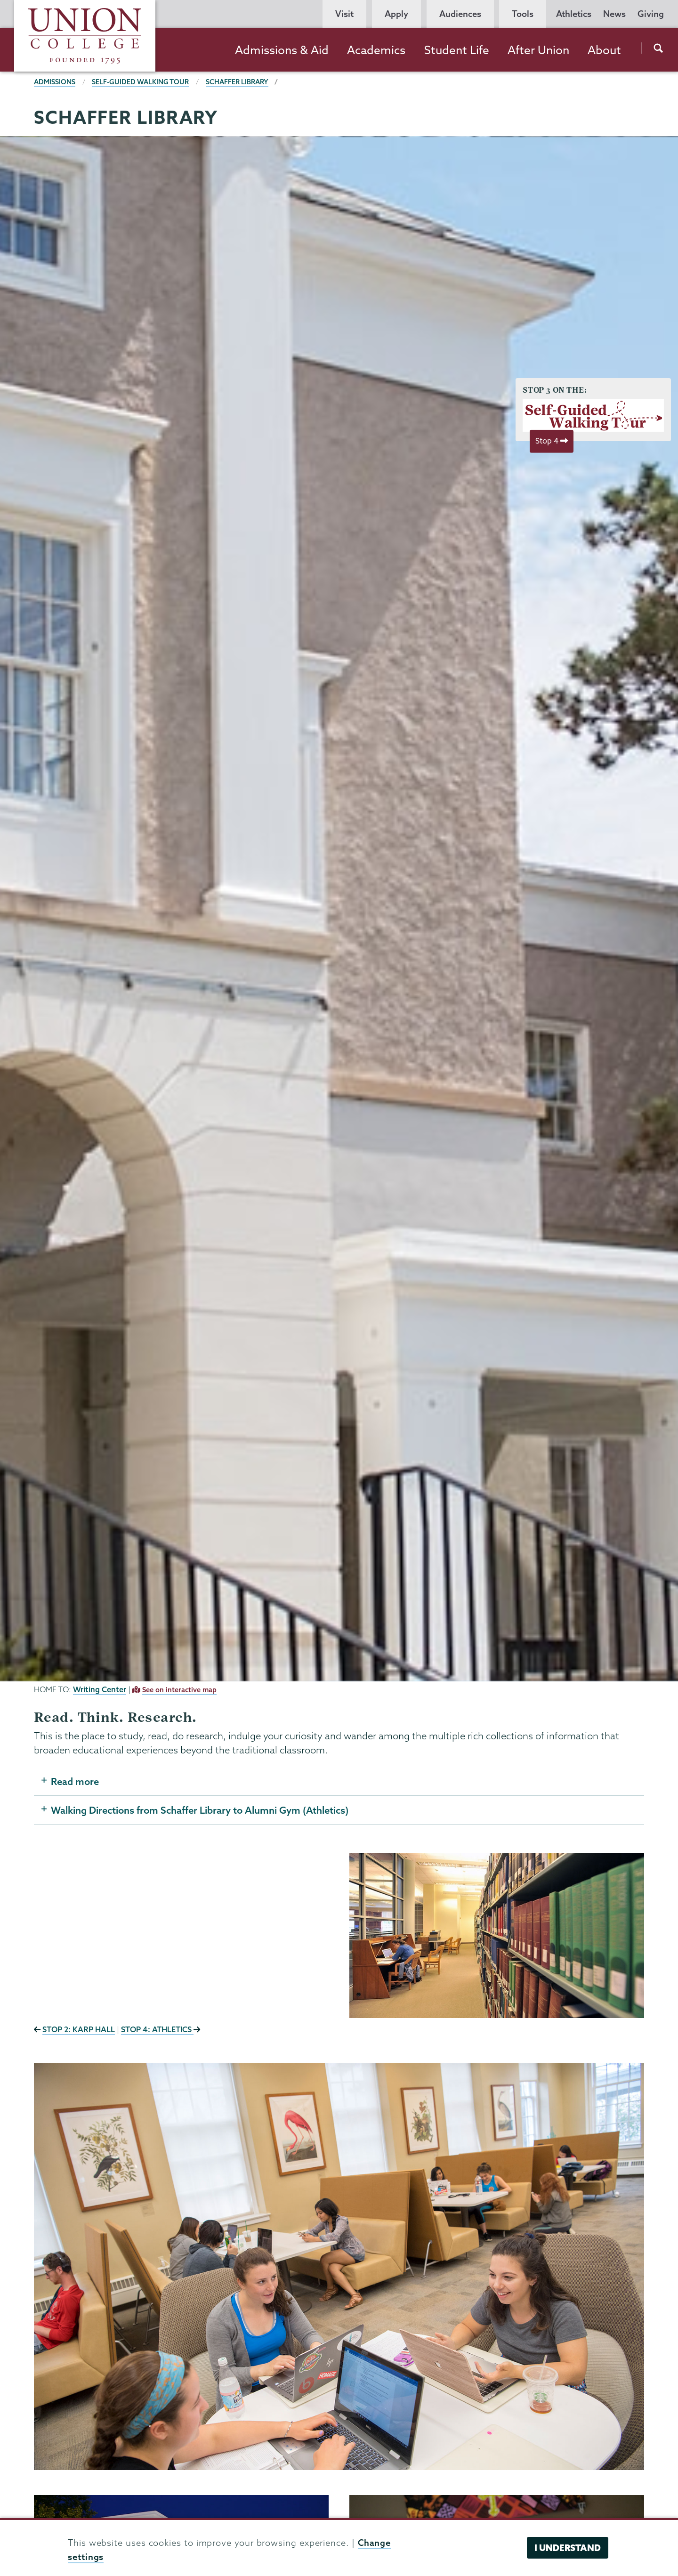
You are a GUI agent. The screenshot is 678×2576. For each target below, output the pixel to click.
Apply (396, 13)
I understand (567, 2547)
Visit (344, 13)
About (604, 50)
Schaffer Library (237, 82)
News (614, 13)
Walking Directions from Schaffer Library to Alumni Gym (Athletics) (199, 1810)
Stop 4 (551, 440)
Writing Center (99, 1689)
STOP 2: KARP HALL (78, 2029)
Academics (376, 50)
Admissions (54, 82)
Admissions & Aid (282, 50)
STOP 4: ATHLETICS (157, 2029)
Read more (75, 1781)
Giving (651, 13)
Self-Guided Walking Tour (140, 82)
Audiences (460, 13)
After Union (538, 50)
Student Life (456, 50)
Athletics (573, 13)
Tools (522, 13)
